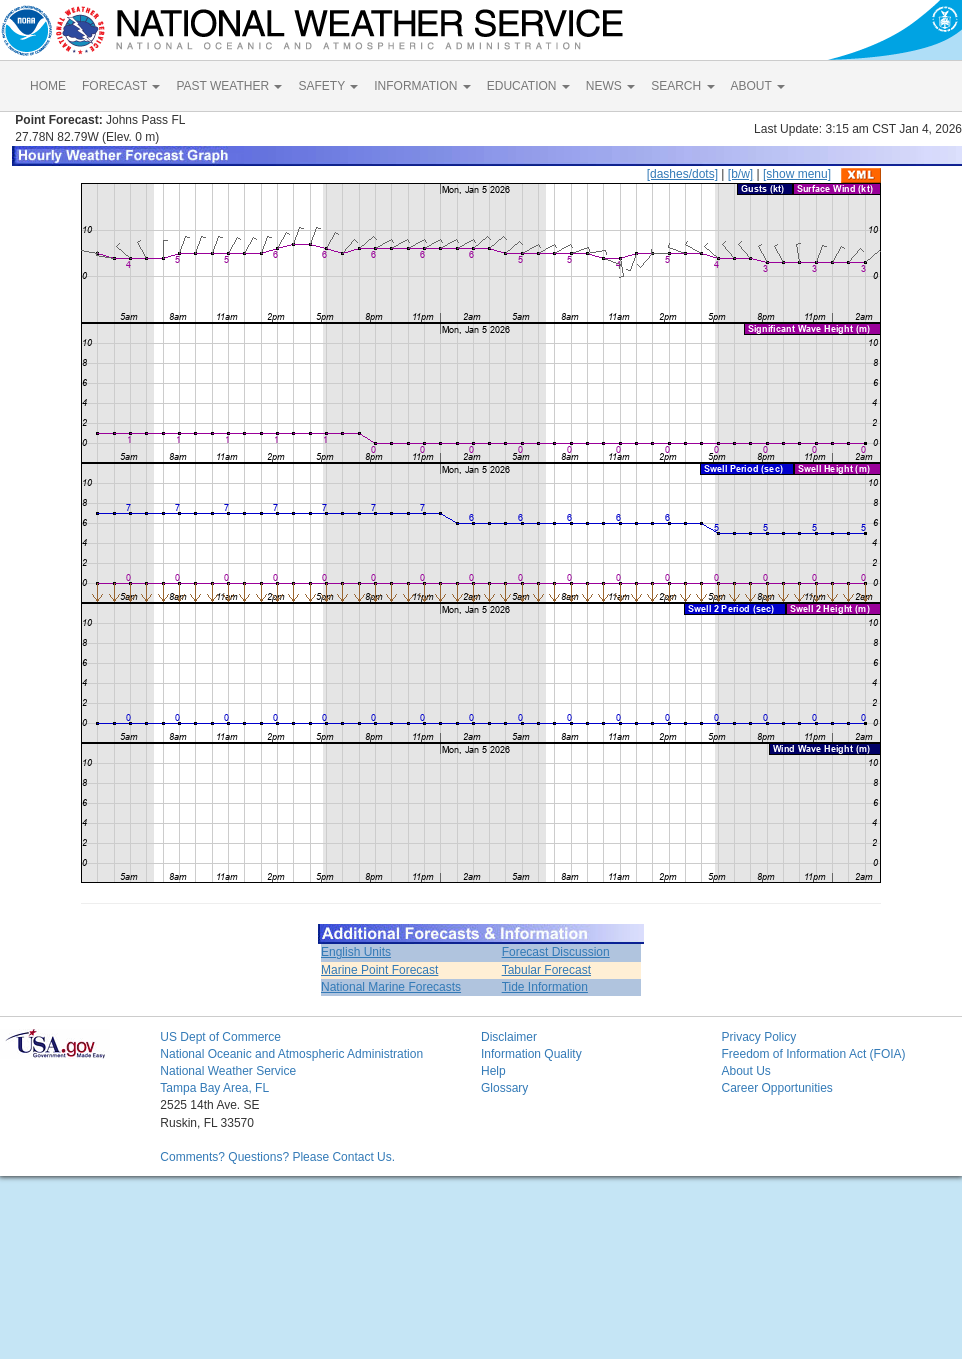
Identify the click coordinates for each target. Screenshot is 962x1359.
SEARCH (682, 86)
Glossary (504, 1088)
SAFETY (328, 86)
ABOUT (758, 86)
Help (493, 1071)
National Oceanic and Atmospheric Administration (291, 1054)
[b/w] (740, 174)
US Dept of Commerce (220, 1037)
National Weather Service (228, 1071)
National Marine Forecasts (391, 987)
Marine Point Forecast (379, 970)
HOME (48, 86)
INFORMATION (422, 86)
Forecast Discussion (556, 952)
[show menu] (797, 174)
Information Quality (531, 1054)
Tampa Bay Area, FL (214, 1088)
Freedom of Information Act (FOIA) (813, 1054)
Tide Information (545, 987)
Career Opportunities (776, 1088)
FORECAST (121, 86)
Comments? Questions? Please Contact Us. (277, 1157)
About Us (745, 1071)
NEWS (610, 86)
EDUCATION (528, 86)
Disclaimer (509, 1037)
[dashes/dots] (682, 174)
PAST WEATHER (229, 86)
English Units (356, 952)
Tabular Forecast (546, 970)
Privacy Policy (758, 1037)
